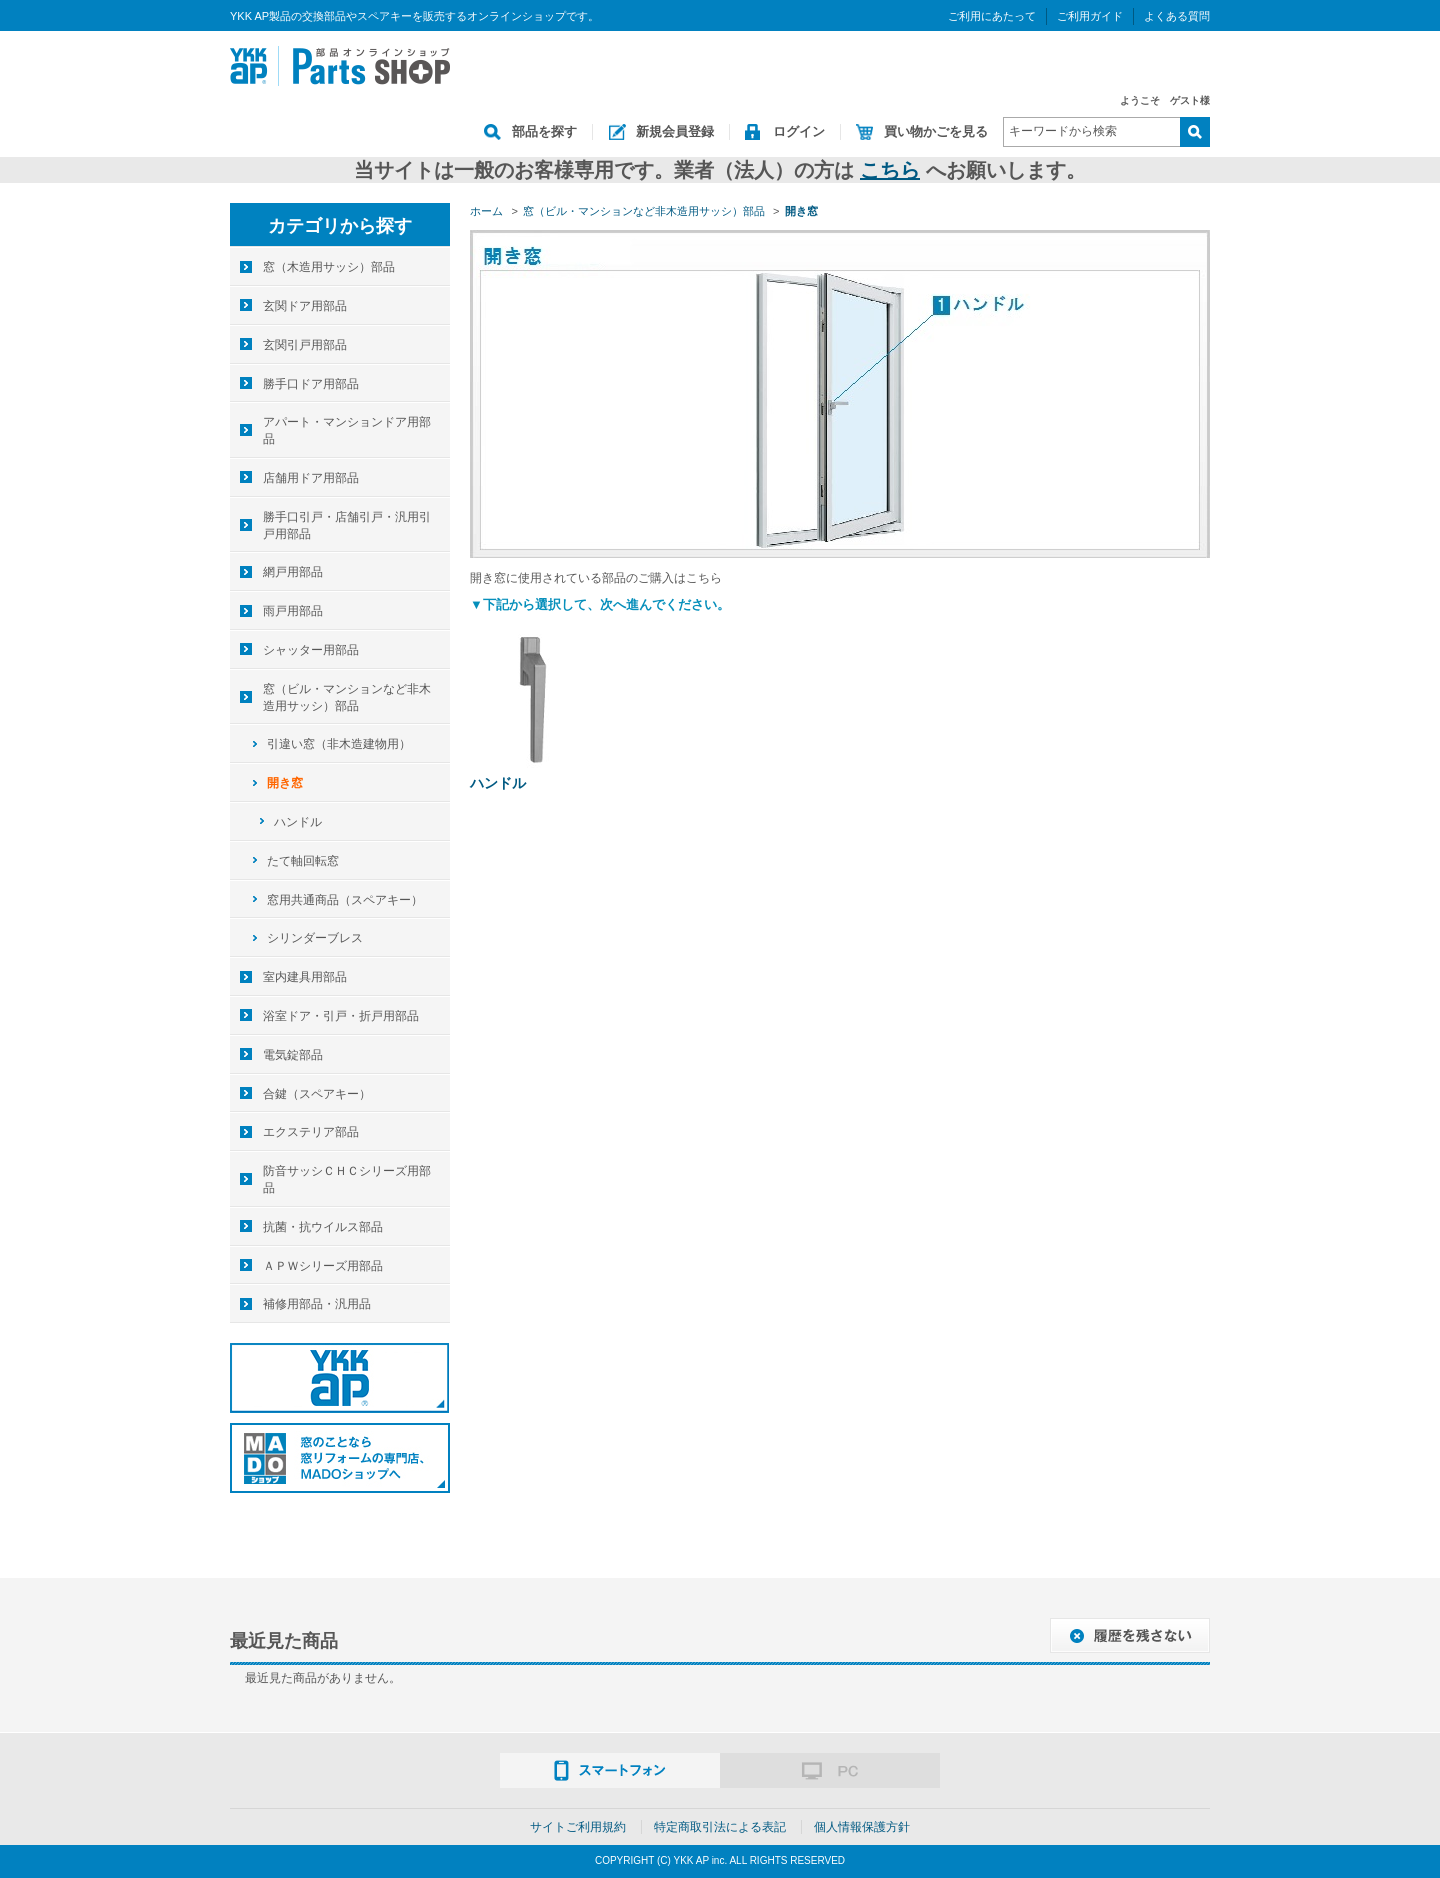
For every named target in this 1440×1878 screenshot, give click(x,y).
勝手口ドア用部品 (311, 384)
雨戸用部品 (293, 611)
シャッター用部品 (311, 650)
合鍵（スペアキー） (317, 1094)
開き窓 (285, 783)
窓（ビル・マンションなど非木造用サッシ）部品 (347, 697)
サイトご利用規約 (578, 1827)
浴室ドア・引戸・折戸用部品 (341, 1016)
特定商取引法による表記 (720, 1827)
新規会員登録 (675, 131)
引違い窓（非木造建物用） (339, 744)
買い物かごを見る (936, 131)
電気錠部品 (293, 1055)
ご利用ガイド (1090, 16)
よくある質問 (1177, 16)
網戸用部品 (293, 572)
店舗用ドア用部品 (311, 478)
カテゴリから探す (340, 226)
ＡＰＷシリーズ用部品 (323, 1266)
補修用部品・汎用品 (317, 1304)
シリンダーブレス (315, 938)
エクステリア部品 (311, 1132)
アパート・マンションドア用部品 (347, 430)
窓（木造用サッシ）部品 (329, 267)
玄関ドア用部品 (305, 306)
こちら (890, 170)
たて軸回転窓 (303, 861)
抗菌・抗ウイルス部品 (323, 1227)
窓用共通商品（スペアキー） (345, 900)
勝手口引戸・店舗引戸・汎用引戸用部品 (347, 525)
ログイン (799, 131)
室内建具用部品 (305, 977)
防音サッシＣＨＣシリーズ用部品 (347, 1179)
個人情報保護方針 (862, 1827)
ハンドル (498, 783)
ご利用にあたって (992, 16)
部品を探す (544, 131)
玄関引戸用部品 (305, 345)
